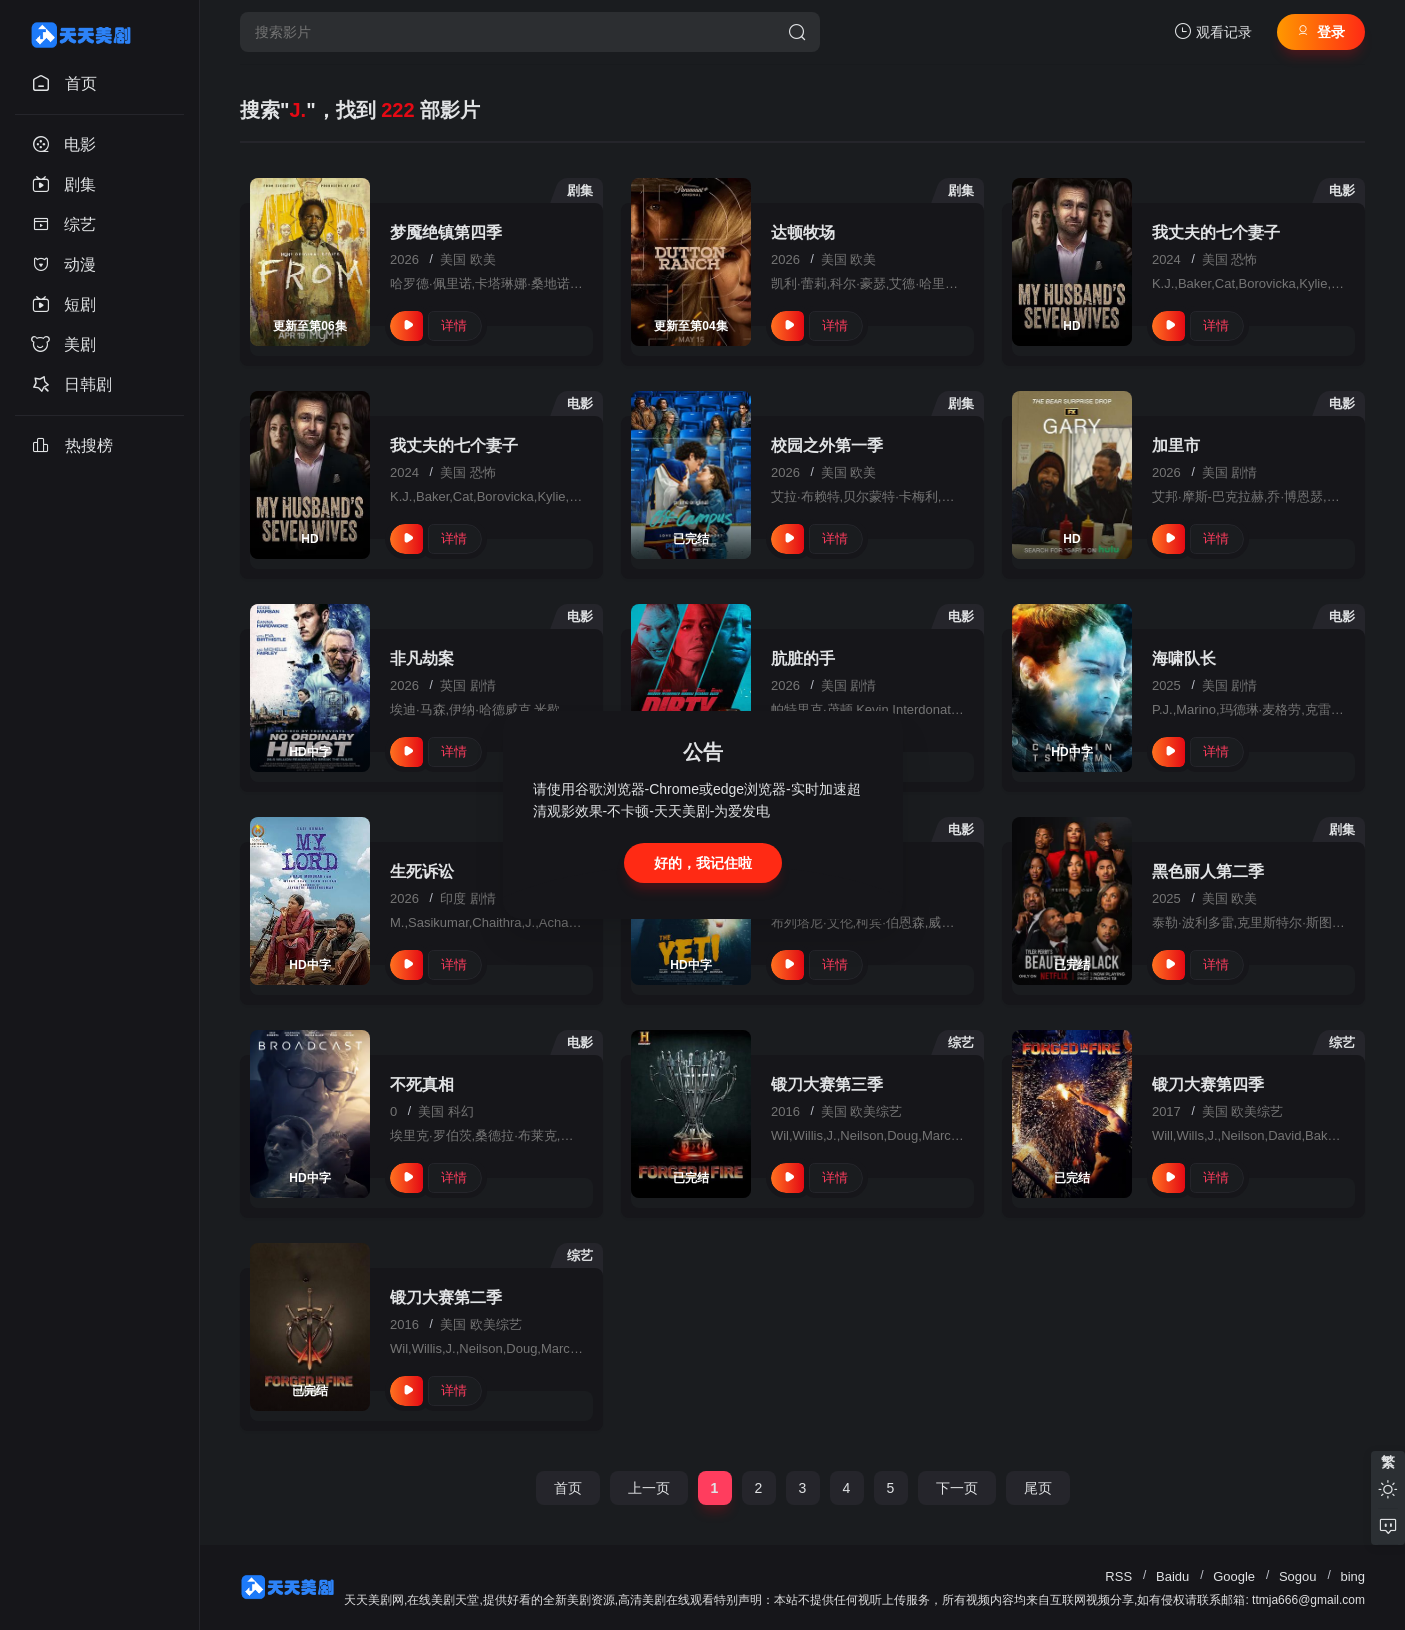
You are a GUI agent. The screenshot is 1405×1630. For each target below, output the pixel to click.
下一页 (957, 1488)
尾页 (1038, 1488)
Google (1234, 1576)
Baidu (1172, 1576)
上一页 (649, 1488)
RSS (1118, 1576)
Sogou (1298, 1576)
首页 (568, 1488)
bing (1352, 1576)
